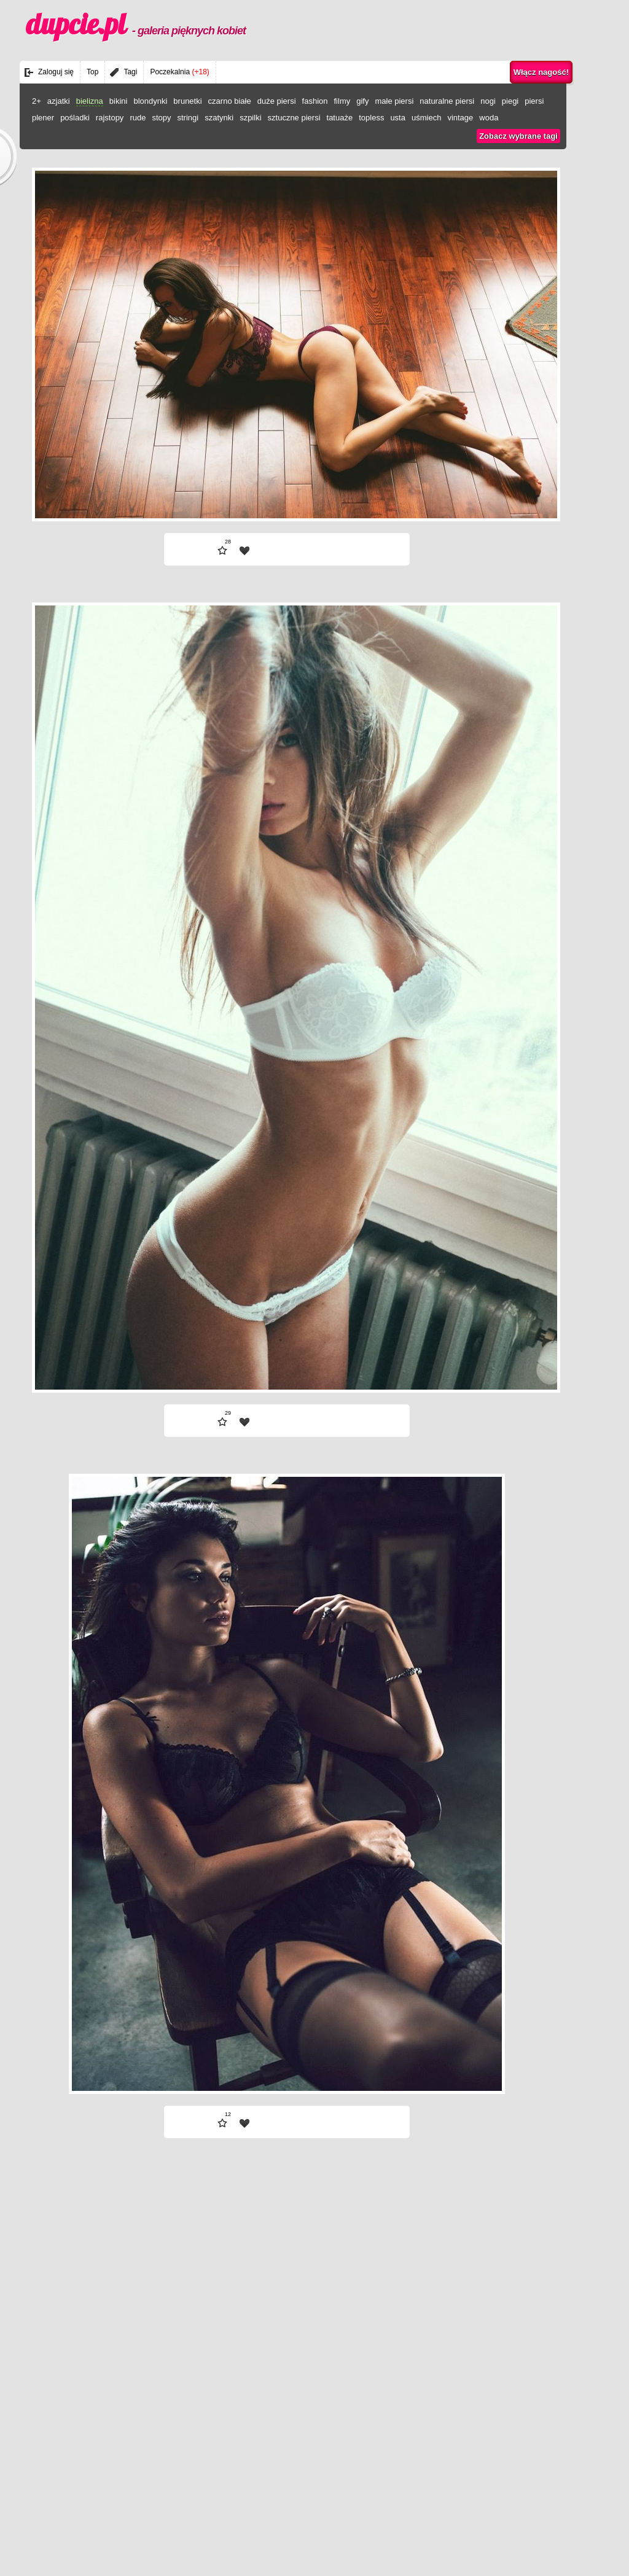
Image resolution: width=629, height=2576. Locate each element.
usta (397, 117)
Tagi (130, 72)
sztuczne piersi (294, 117)
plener (43, 117)
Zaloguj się (56, 72)
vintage (460, 117)
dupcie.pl (136, 24)
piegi (510, 101)
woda (488, 117)
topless (371, 117)
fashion (315, 101)
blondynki (150, 101)
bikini (118, 101)
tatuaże (340, 117)
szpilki (250, 117)
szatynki (219, 117)
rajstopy (110, 117)
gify (362, 101)
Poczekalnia (179, 72)
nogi (488, 101)
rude (138, 117)
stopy (161, 117)
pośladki (75, 117)
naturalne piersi (447, 101)
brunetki (187, 101)
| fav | (244, 551)
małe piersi (394, 101)
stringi (187, 117)
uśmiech (426, 117)
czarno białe (229, 101)
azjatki (58, 101)
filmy (342, 101)
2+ (36, 101)
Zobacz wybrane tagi (518, 136)
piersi (534, 101)
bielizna (89, 101)
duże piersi (276, 101)
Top (92, 72)
